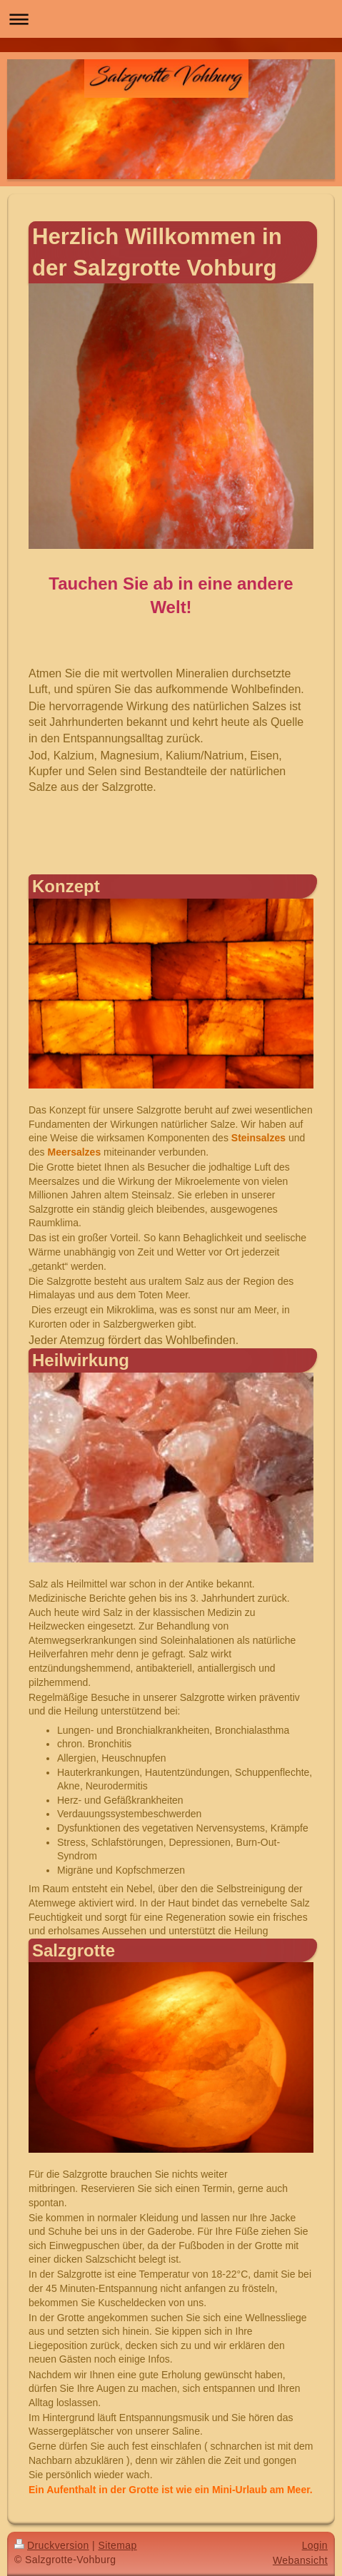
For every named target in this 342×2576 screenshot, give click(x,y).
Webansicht (300, 2560)
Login (315, 2545)
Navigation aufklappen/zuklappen (171, 19)
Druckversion (51, 2545)
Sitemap (117, 2545)
